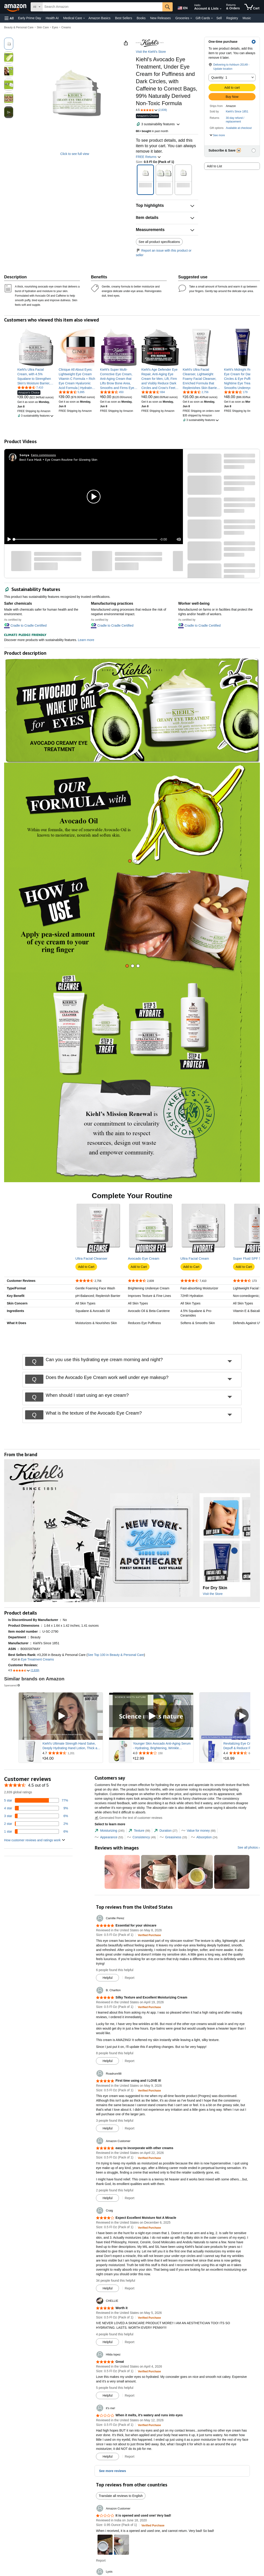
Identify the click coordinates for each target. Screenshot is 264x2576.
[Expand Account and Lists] (221, 8)
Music (247, 18)
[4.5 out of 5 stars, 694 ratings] (153, 392)
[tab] (130, 861)
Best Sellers (123, 18)
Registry (232, 18)
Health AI (52, 18)
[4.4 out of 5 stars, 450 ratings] (112, 392)
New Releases (160, 18)
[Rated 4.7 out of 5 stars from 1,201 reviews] (72, 1753)
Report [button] (129, 1978)
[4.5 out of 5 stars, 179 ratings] (236, 392)
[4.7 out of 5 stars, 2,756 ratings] (196, 392)
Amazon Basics (99, 18)
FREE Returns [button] (148, 157)
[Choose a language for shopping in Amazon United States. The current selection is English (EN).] (182, 7)
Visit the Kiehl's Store (151, 51)
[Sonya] (24, 455)
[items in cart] (251, 7)
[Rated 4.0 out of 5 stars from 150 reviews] (162, 1753)
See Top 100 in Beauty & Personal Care (115, 1655)
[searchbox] (102, 7)
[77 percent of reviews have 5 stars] (36, 1800)
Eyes (55, 27)
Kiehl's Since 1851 (237, 111)
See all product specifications (159, 242)
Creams (66, 27)
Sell (219, 18)
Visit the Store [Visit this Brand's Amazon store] (213, 1594)
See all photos (248, 1847)
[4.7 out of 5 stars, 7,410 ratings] (30, 387)
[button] (9, 18)
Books (141, 18)
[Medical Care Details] (84, 18)
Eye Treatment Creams (37, 1659)
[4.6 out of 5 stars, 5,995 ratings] (71, 392)
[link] (36, 376)
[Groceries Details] (191, 18)
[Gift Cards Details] (212, 18)
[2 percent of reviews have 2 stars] (36, 1823)
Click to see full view (74, 154)
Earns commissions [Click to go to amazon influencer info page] (43, 455)
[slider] (85, 539)
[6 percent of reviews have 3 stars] (36, 1816)
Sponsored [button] (12, 1685)
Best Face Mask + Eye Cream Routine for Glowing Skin (58, 459)
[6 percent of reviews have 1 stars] (36, 1831)
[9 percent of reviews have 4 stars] (36, 1808)
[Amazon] (16, 7)
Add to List (214, 166)
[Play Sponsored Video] (60, 1716)
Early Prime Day (29, 18)
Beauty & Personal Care (19, 27)
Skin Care (43, 27)
